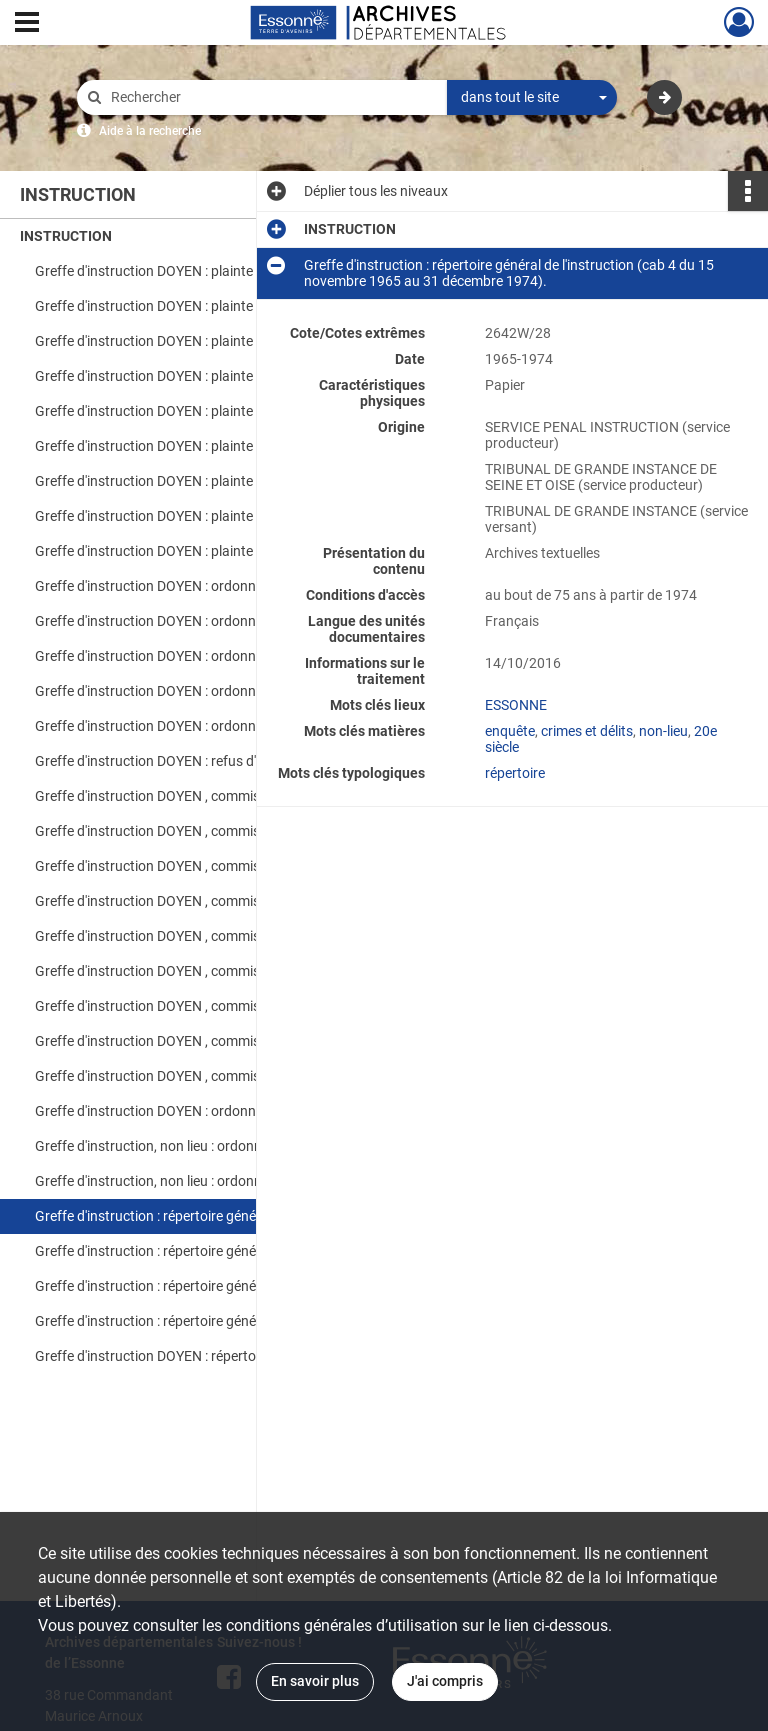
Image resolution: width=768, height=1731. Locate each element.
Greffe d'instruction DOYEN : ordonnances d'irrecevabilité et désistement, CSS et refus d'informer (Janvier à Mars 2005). (235, 586)
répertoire (515, 773)
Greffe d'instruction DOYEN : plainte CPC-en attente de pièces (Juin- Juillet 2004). (235, 481)
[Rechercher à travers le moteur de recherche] (272, 97)
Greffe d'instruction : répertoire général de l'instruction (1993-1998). (235, 1321)
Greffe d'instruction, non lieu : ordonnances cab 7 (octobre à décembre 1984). (235, 1146)
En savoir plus (315, 1681)
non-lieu (663, 731)
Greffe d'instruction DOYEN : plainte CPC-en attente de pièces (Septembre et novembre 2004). (235, 551)
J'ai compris (445, 1681)
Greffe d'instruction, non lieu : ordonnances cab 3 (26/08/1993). (232, 1181)
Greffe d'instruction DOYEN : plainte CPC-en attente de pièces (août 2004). (235, 271)
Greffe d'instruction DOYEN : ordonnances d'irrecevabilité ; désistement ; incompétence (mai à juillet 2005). (235, 656)
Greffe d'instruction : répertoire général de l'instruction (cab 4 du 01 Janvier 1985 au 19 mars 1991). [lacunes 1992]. (235, 1286)
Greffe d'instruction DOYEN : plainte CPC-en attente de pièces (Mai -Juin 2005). (235, 411)
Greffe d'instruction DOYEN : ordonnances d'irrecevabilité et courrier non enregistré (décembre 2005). (235, 726)
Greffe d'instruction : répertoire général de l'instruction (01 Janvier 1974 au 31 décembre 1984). (235, 1251)
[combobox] (532, 98)
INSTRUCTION (66, 236)
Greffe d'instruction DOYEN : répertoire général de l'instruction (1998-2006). (235, 1356)
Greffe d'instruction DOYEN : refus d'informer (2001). (196, 761)
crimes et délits (587, 731)
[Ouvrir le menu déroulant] (27, 24)
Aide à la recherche (150, 131)
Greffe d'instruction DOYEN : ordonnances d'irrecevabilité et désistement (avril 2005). (235, 621)
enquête (510, 731)
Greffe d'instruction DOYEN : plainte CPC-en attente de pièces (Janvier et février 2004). (235, 376)
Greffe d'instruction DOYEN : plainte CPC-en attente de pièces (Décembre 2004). (235, 446)
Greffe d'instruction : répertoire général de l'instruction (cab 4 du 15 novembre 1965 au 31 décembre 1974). (235, 1216)
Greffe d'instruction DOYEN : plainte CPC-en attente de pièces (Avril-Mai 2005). (235, 341)
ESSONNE (516, 705)
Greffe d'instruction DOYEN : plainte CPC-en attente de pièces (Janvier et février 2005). (235, 306)
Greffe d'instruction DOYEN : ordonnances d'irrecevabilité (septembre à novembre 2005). (235, 691)
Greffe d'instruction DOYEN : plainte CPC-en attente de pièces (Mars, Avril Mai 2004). (235, 516)
